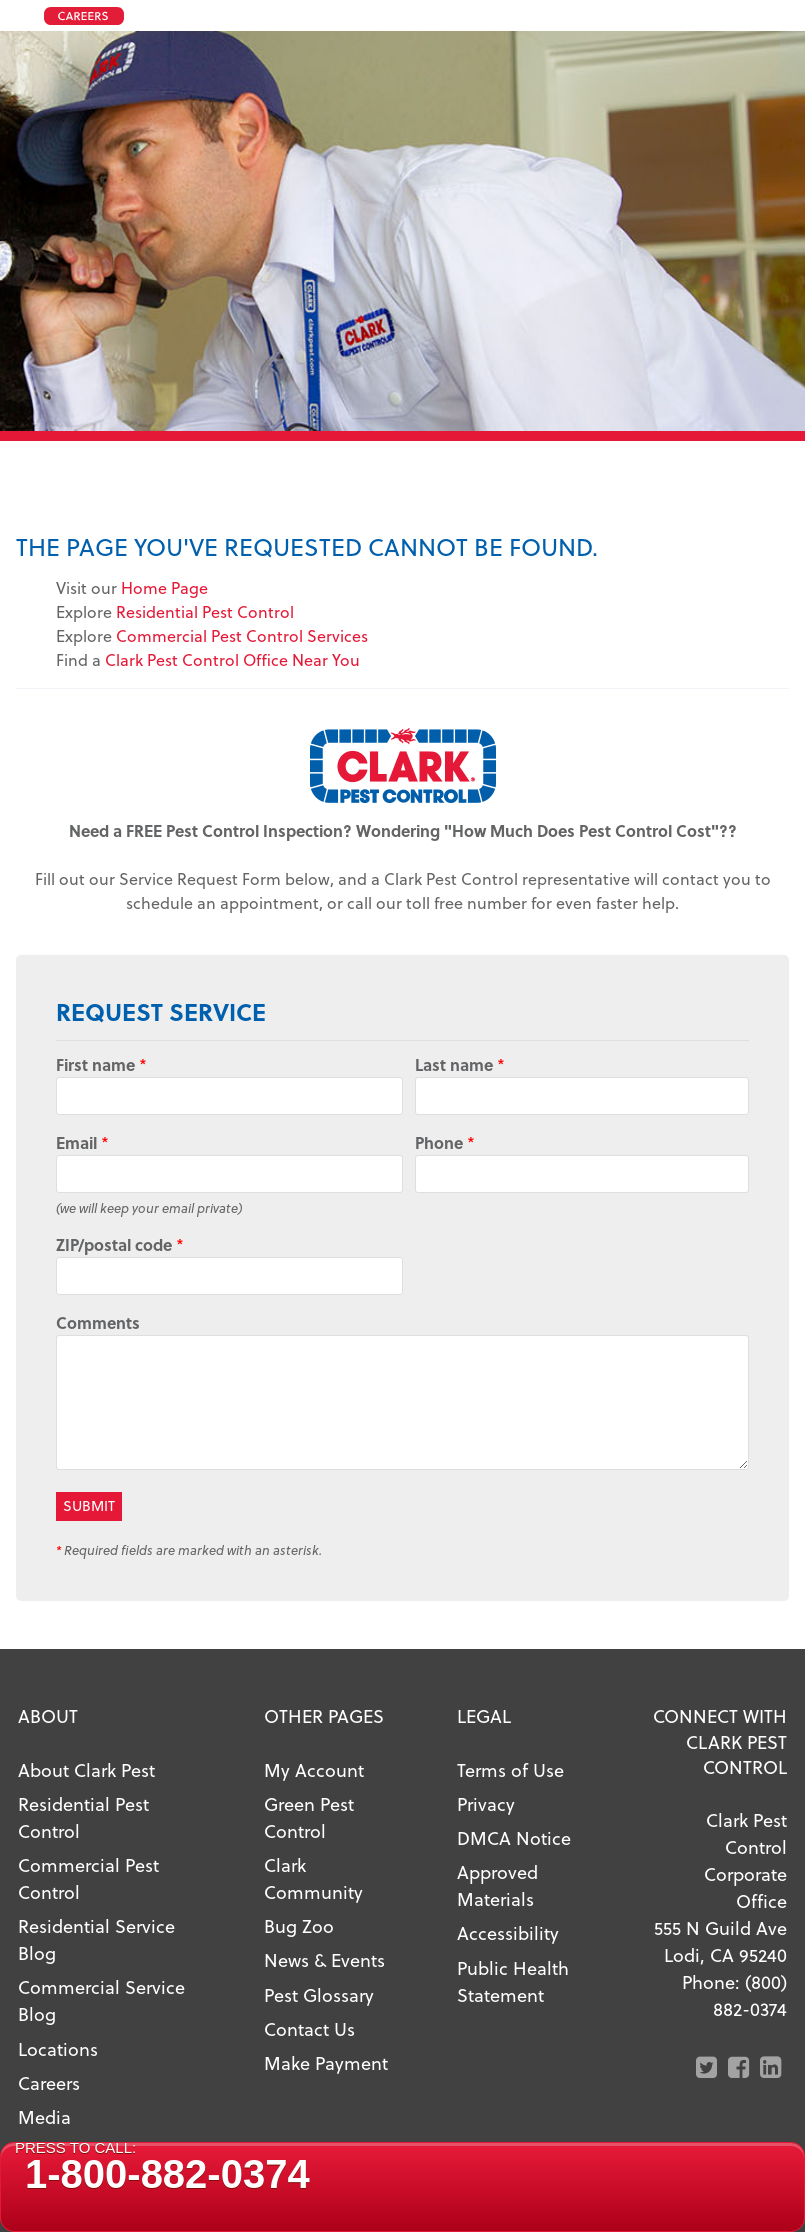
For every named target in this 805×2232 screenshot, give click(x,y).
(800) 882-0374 (750, 1995)
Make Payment (326, 2062)
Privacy (486, 1803)
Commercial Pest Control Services (242, 635)
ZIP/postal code (120, 1244)
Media (44, 2116)
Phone (445, 1142)
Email (82, 1142)
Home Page (164, 587)
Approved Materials (497, 1885)
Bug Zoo (299, 1925)
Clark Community (313, 1878)
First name (101, 1064)
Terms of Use (510, 1769)
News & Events (324, 1959)
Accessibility (508, 1932)
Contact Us (309, 2028)
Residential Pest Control (205, 611)
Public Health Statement (513, 1981)
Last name (460, 1064)
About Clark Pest (86, 1769)
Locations (58, 2048)
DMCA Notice (514, 1837)
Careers (49, 2082)
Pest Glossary (319, 1994)
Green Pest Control (309, 1817)
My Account (314, 1769)
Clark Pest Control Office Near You (232, 659)
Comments (98, 1322)
